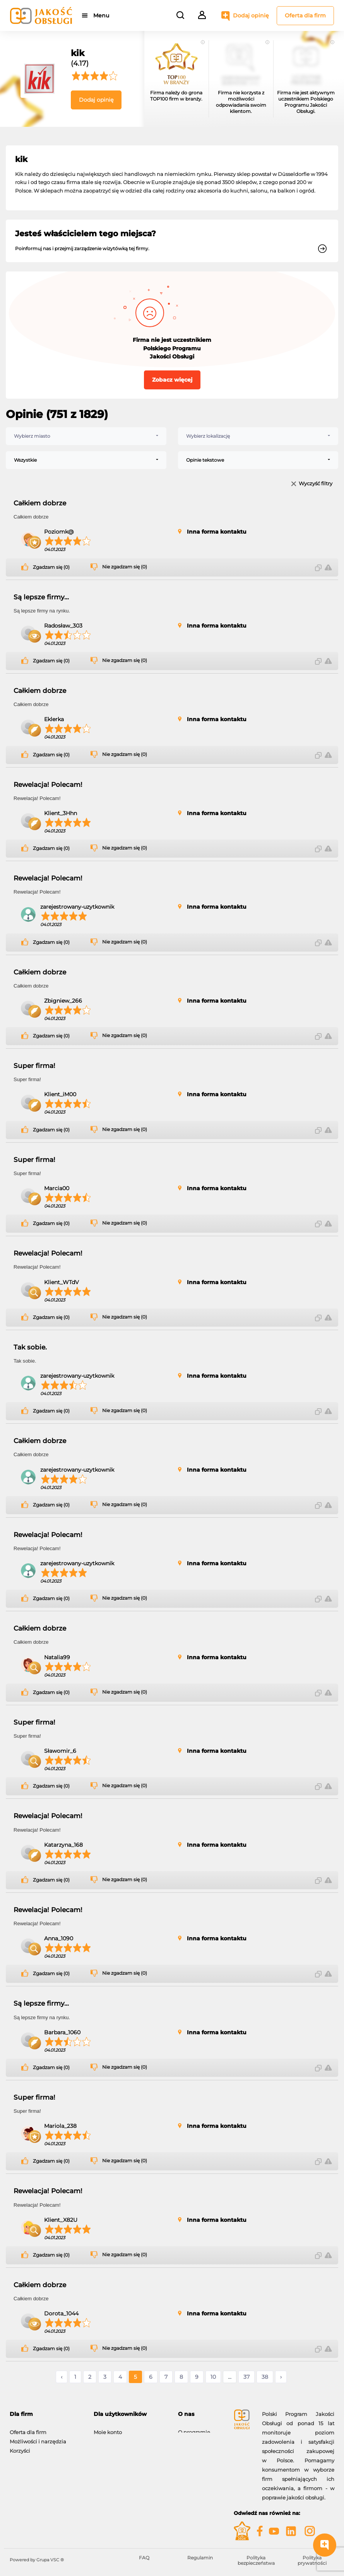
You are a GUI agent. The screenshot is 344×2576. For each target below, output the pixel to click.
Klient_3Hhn (60, 813)
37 (246, 2376)
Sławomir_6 (60, 1750)
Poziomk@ (59, 531)
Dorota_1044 (61, 2313)
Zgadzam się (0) (51, 567)
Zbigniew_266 (63, 1000)
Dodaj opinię (251, 15)
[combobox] (86, 436)
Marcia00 (56, 1188)
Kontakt (188, 2437)
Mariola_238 (60, 2125)
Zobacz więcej (172, 379)
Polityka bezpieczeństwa (256, 2560)
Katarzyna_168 (63, 1844)
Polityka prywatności (312, 2560)
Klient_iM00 (60, 1094)
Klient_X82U (60, 2219)
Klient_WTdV (61, 1282)
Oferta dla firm (305, 15)
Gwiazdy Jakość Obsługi (40, 2456)
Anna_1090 (58, 1938)
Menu (102, 15)
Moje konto (108, 2428)
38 (265, 2376)
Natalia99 (57, 1657)
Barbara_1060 (62, 2032)
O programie (194, 2428)
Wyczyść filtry (315, 483)
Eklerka (54, 719)
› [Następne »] (281, 2376)
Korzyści (20, 2447)
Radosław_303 (63, 625)
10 (213, 2376)
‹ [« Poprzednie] (61, 2376)
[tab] (46, 2414)
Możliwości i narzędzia (38, 2437)
